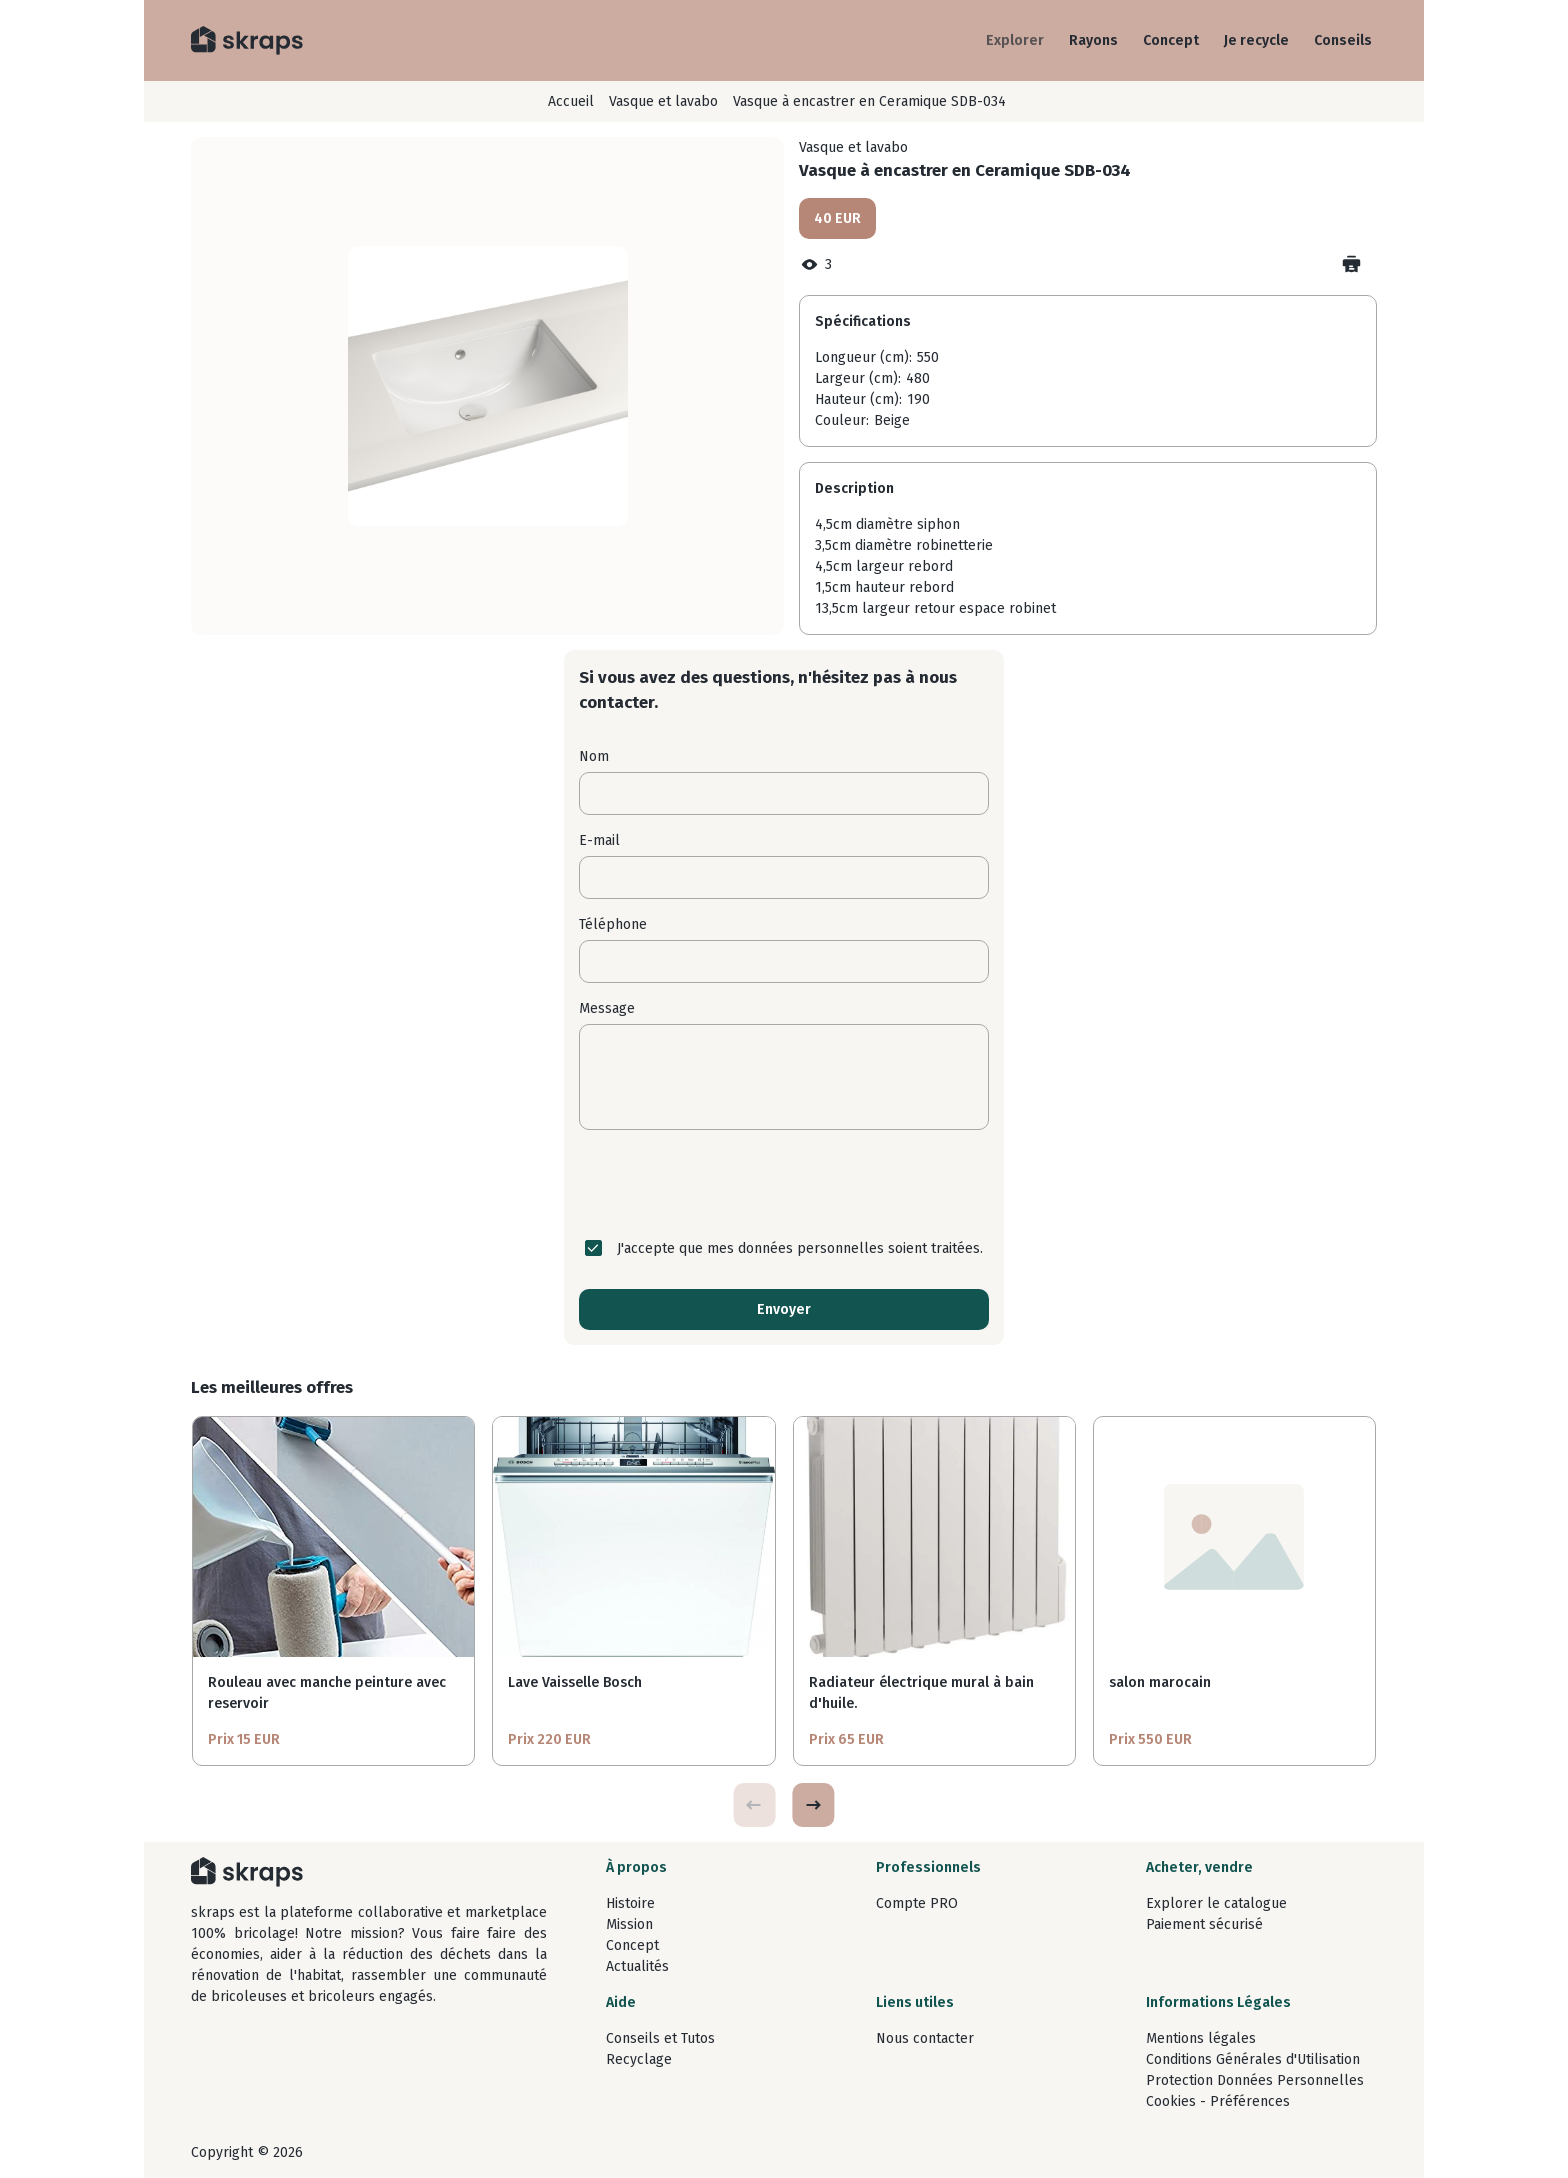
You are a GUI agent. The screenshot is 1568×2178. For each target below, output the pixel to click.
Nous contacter (925, 2038)
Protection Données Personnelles (1255, 2080)
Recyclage (639, 2059)
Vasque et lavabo (663, 101)
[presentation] (784, 1184)
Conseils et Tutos (660, 2038)
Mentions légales (1201, 2038)
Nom (594, 756)
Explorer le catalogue (1216, 1903)
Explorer (1015, 40)
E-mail (599, 840)
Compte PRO (917, 1903)
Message (607, 1008)
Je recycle (1256, 40)
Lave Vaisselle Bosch (575, 1682)
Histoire (630, 1903)
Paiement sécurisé (1204, 1924)
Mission (629, 1924)
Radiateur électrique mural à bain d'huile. (921, 1693)
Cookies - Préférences (1218, 2101)
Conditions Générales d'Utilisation (1253, 2059)
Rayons (1093, 40)
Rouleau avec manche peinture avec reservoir (327, 1693)
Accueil (571, 101)
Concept (1171, 40)
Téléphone (613, 924)
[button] (813, 1805)
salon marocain (1160, 1682)
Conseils (1343, 40)
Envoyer (784, 1309)
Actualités (637, 1966)
